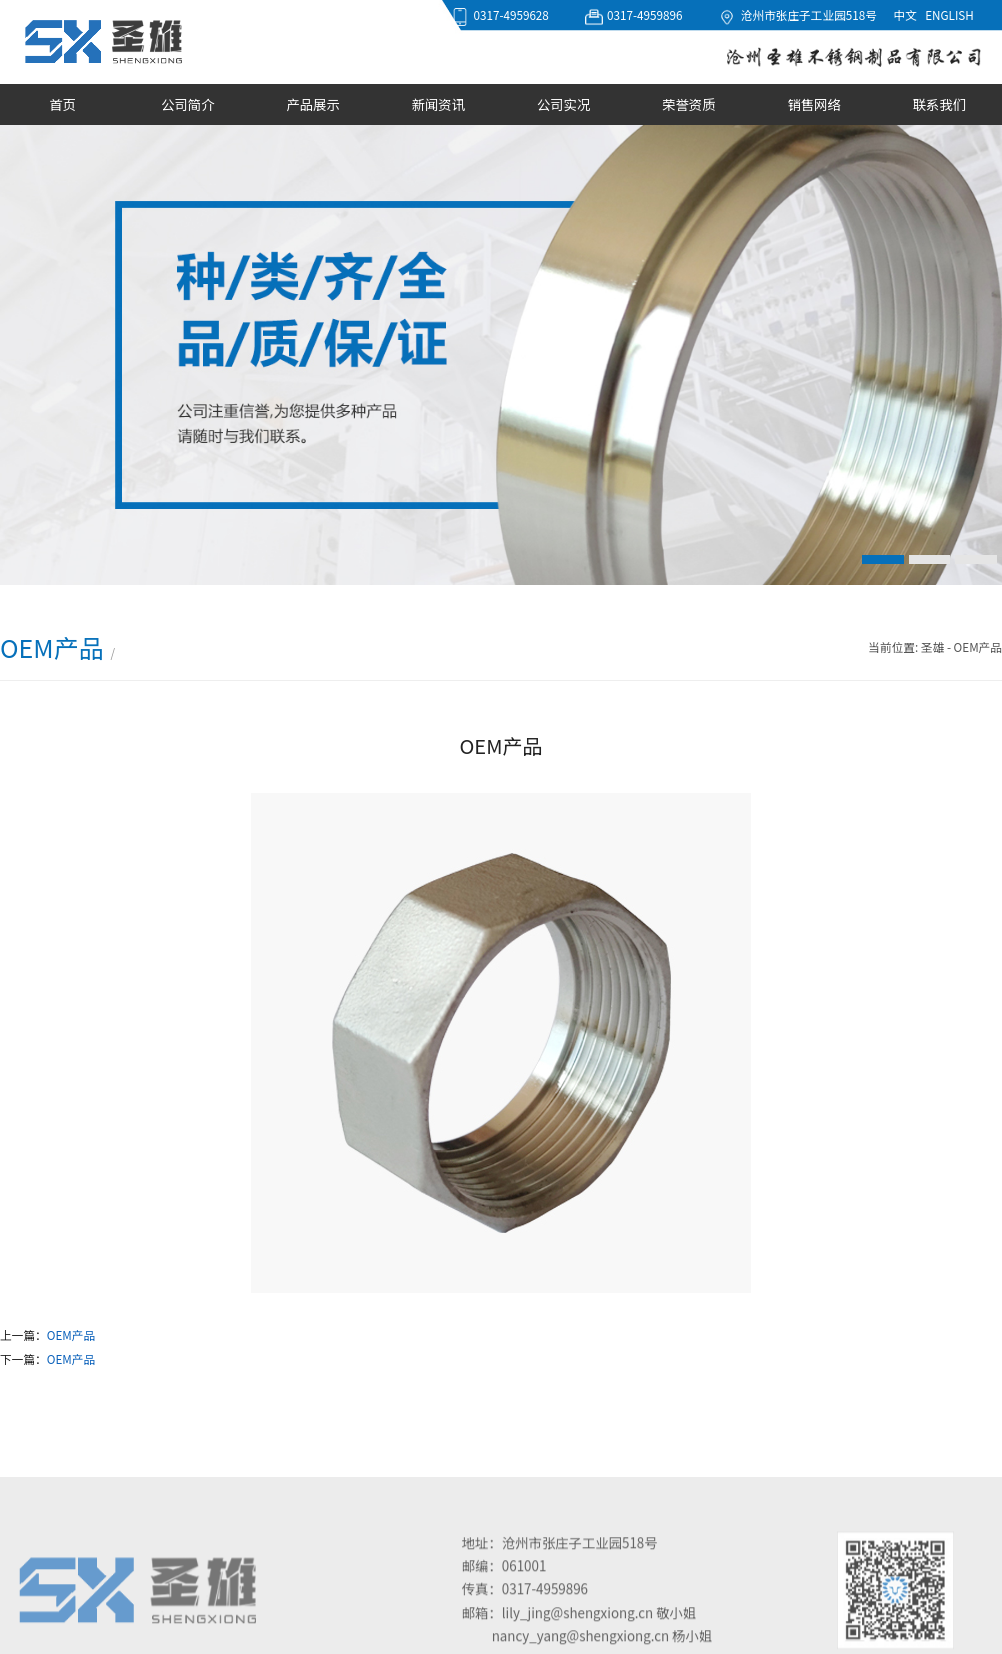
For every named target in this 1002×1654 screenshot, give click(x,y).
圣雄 (932, 646)
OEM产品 (71, 1334)
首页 (62, 104)
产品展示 (312, 104)
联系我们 (939, 104)
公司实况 (563, 104)
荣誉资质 (688, 104)
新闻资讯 (438, 104)
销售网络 (813, 104)
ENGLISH (949, 14)
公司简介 (187, 104)
